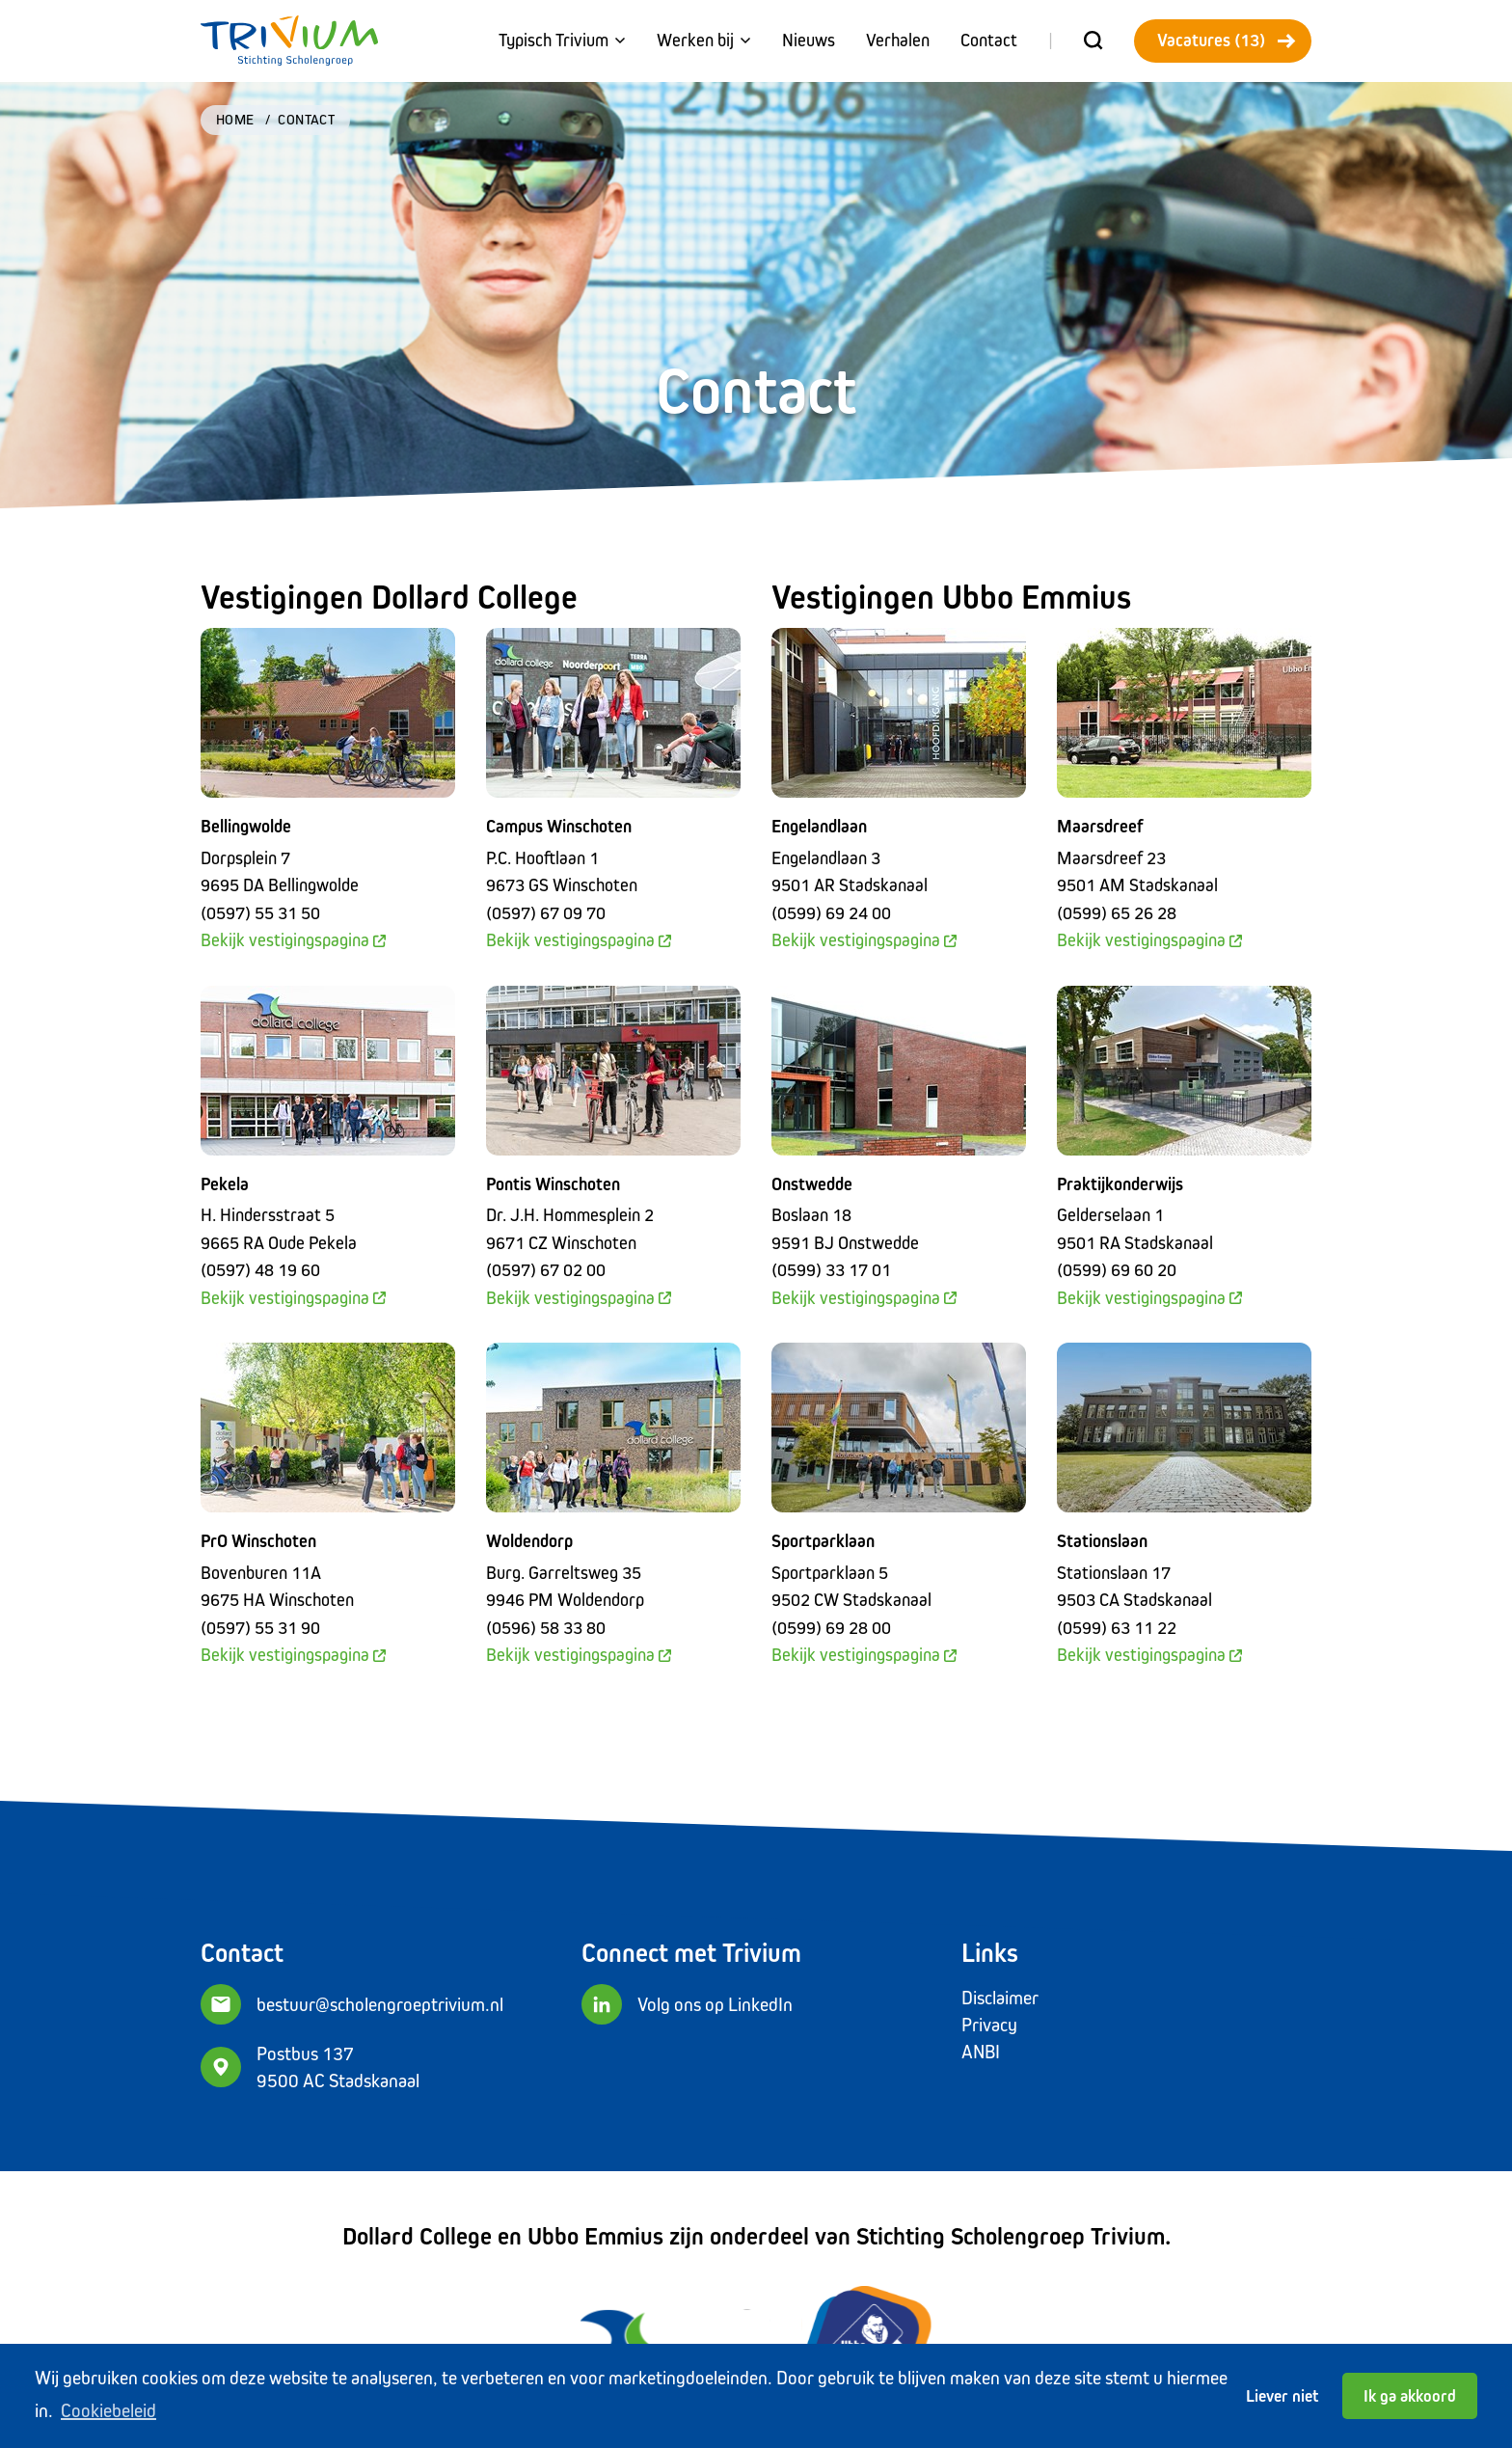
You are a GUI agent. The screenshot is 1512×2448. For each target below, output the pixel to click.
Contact (988, 40)
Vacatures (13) (1226, 40)
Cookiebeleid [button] (108, 2410)
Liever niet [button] (1282, 2396)
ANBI (980, 2051)
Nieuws (808, 40)
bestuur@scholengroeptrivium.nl (379, 2004)
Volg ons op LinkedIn (715, 2004)
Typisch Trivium (562, 40)
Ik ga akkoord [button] (1410, 2396)
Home (235, 119)
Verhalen (898, 40)
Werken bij (704, 40)
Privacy (989, 2024)
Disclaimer (1000, 1997)
